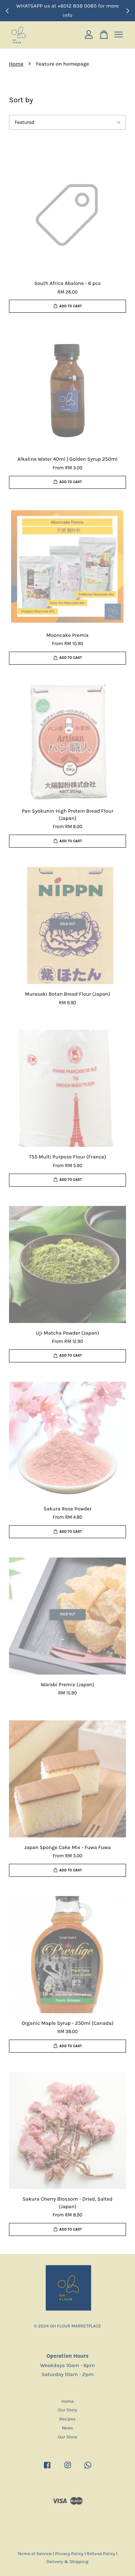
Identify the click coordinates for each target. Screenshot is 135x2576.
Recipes (67, 2418)
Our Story (67, 2409)
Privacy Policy (69, 2553)
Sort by (21, 99)
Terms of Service (35, 2553)
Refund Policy (101, 2553)
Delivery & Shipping (67, 2561)
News (67, 2427)
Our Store (67, 2436)
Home (16, 64)
